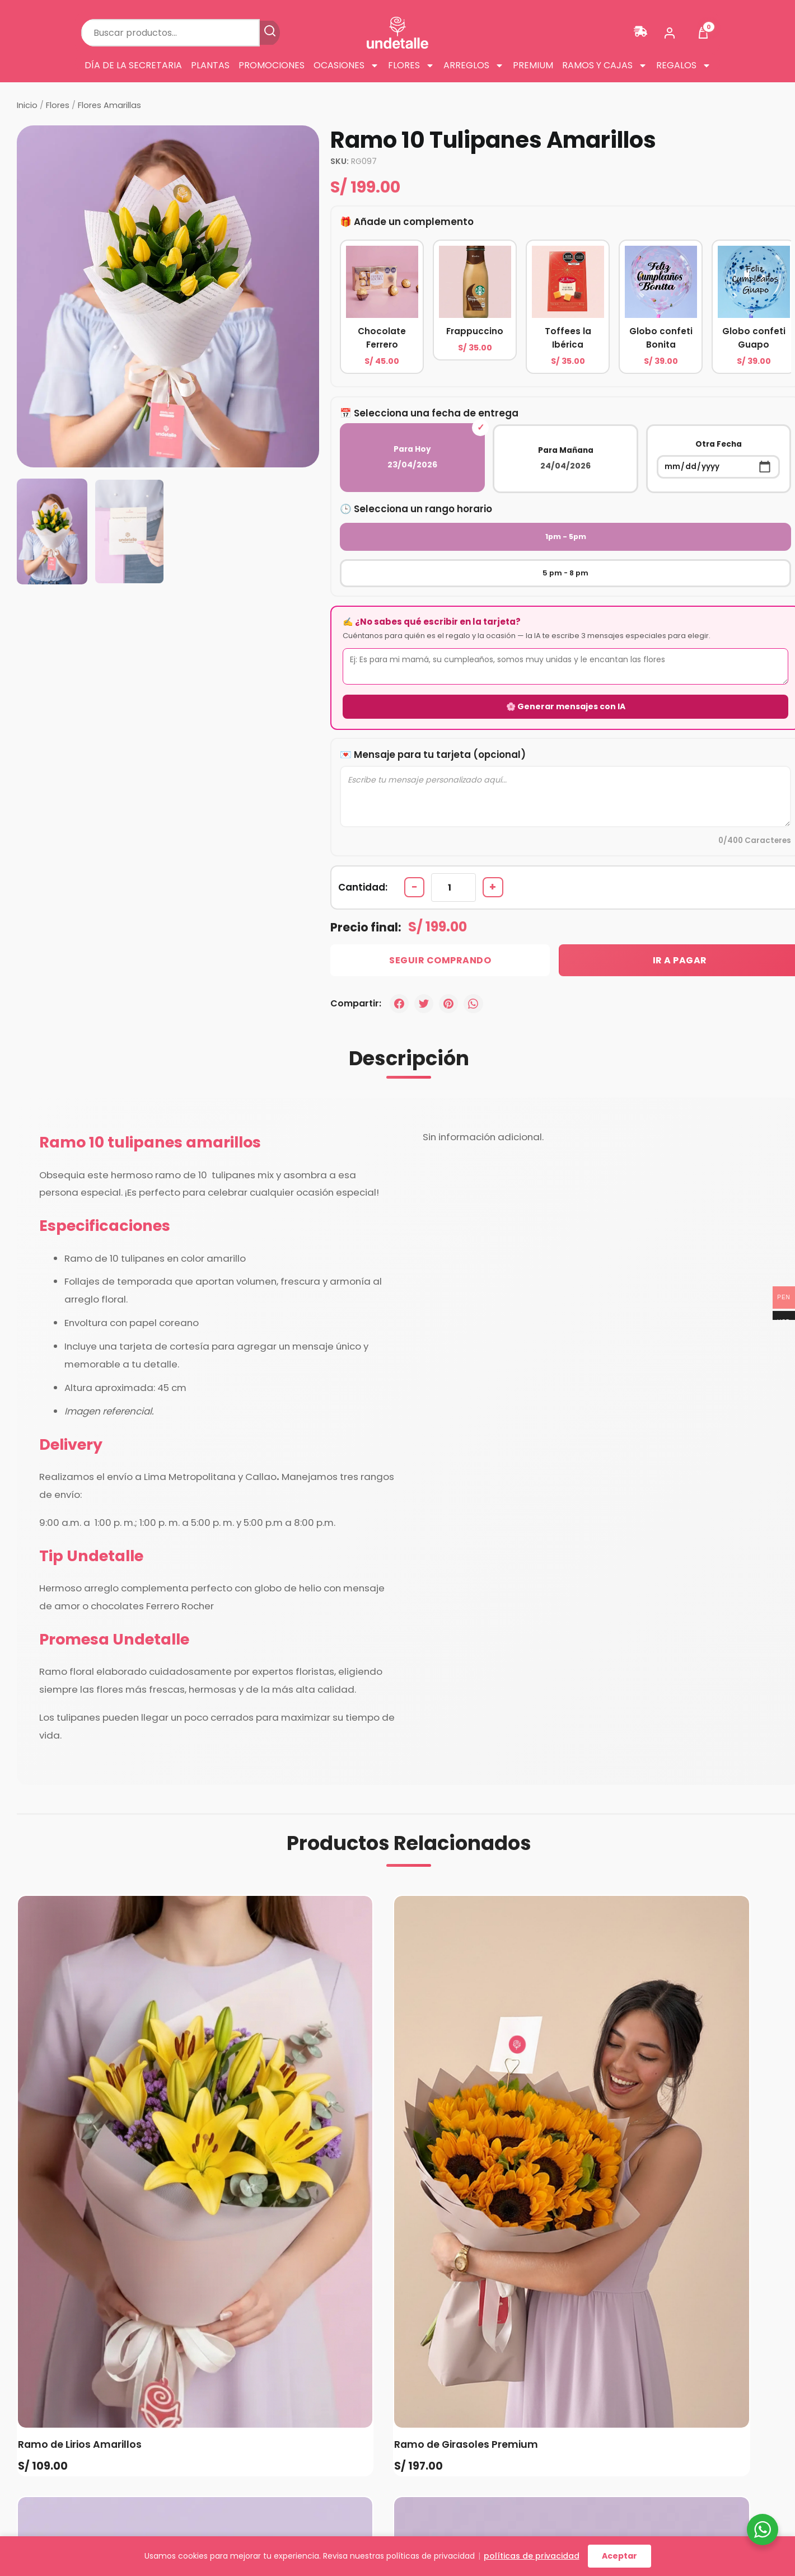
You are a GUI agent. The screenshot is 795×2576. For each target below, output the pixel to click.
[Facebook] (400, 973)
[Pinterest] (451, 973)
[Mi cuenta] (669, 33)
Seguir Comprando (423, 929)
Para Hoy (413, 457)
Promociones (271, 65)
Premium (533, 65)
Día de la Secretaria (133, 65)
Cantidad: (362, 855)
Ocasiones (346, 65)
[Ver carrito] (703, 33)
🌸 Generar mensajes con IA (565, 671)
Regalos (683, 65)
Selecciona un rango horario (423, 507)
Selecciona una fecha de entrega (436, 412)
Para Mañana (565, 458)
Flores (411, 65)
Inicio (27, 105)
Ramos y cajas (604, 65)
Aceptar (619, 2555)
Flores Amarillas (109, 105)
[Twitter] (425, 973)
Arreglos (473, 65)
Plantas (210, 65)
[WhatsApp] (477, 973)
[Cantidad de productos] (455, 855)
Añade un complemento (414, 220)
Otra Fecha (718, 458)
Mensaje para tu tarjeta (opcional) (440, 718)
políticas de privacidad (531, 2555)
